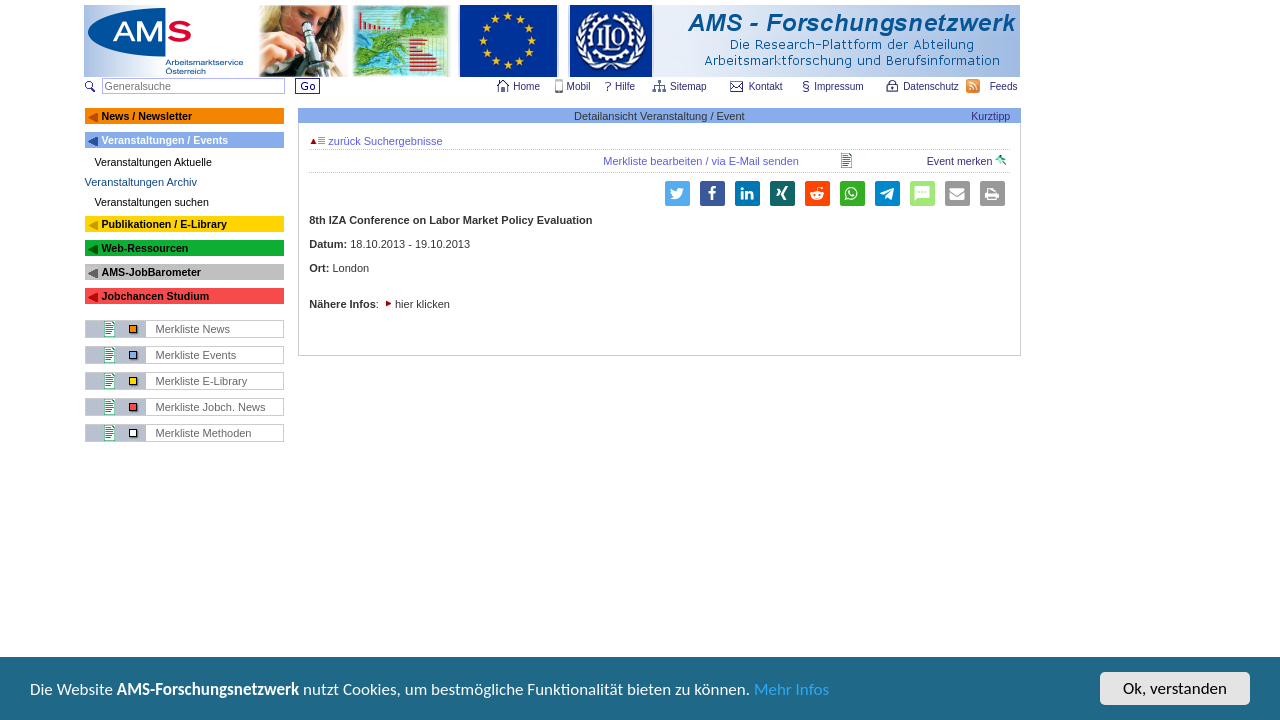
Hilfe (625, 86)
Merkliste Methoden (204, 433)
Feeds (1005, 86)
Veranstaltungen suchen (152, 202)
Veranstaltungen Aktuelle (153, 162)
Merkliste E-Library (202, 381)
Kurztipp (990, 116)
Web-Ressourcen (144, 248)
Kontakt (766, 86)
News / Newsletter (146, 116)
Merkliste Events (196, 355)
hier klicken (422, 304)
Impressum (839, 86)
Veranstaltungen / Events (164, 140)
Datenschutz (932, 86)
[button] (712, 193)
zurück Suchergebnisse (376, 141)
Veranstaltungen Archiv (141, 182)
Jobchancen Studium (155, 296)
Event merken (967, 161)
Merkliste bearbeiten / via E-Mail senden (701, 161)
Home (526, 86)
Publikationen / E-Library (164, 224)
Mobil (579, 86)
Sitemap (689, 86)
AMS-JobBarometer (150, 272)
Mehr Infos (791, 691)
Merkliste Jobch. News (211, 407)
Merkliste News (193, 329)
